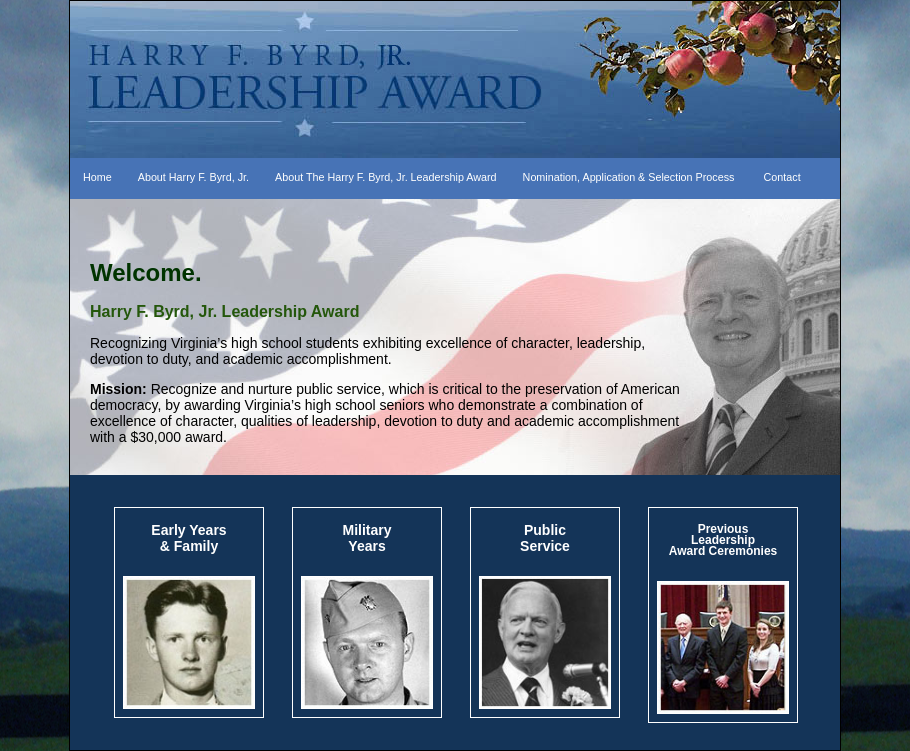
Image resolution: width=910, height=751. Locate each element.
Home (97, 177)
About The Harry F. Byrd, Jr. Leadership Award (386, 177)
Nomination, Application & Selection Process (629, 177)
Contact (782, 177)
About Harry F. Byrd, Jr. (193, 177)
